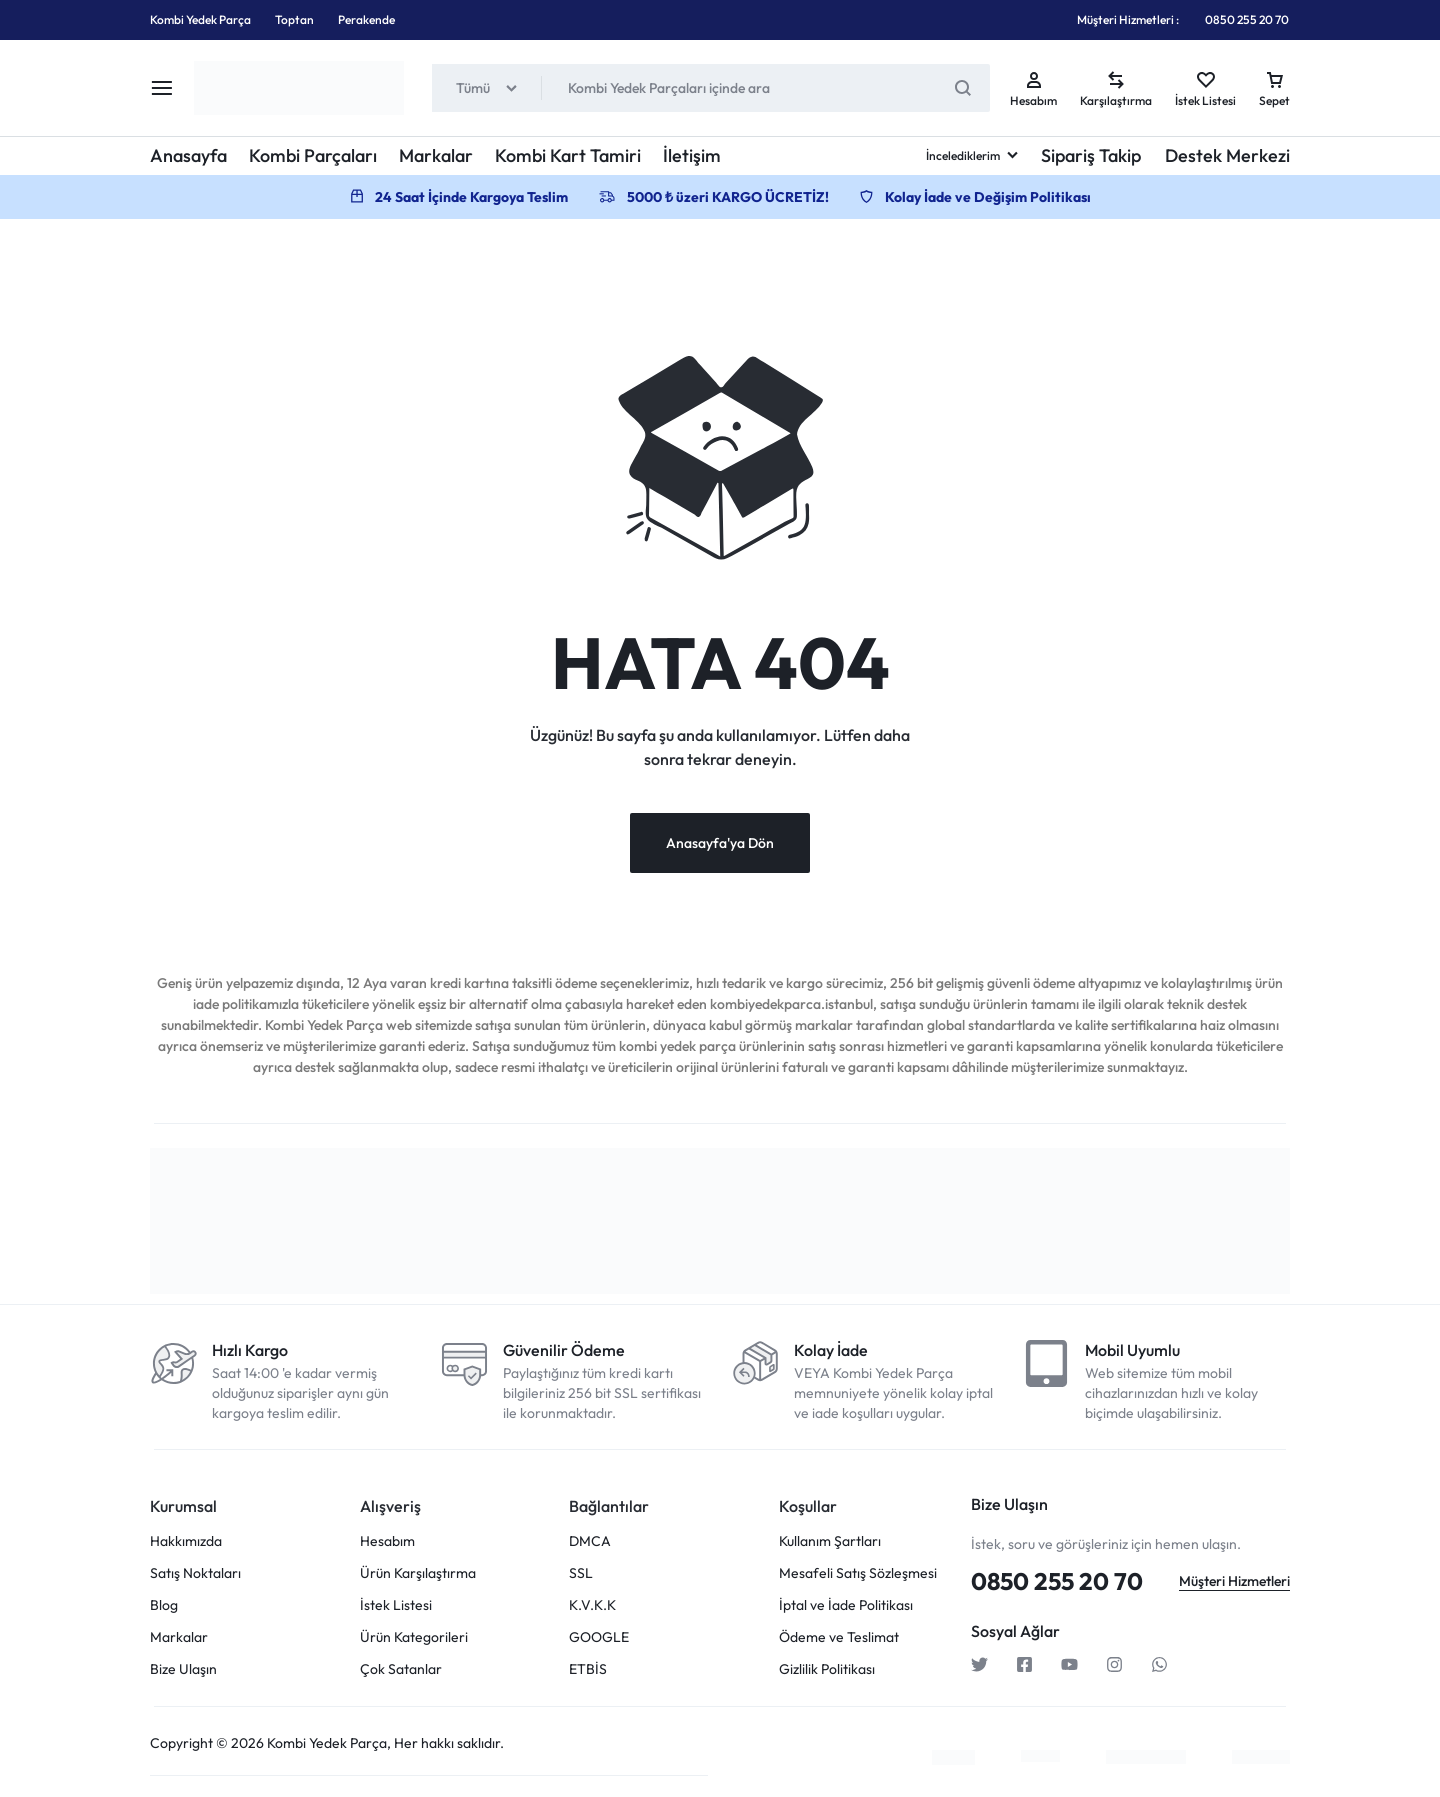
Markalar (436, 155)
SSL (581, 1573)
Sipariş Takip (1091, 155)
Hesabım (387, 1541)
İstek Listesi (396, 1605)
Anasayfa (188, 155)
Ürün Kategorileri (414, 1637)
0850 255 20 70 (1247, 19)
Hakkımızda (186, 1541)
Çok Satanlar (401, 1669)
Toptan (294, 19)
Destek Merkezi (1227, 155)
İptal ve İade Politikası (846, 1605)
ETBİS (588, 1669)
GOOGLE (599, 1637)
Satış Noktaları (195, 1573)
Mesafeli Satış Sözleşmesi (858, 1573)
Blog (164, 1605)
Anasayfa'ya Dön (720, 843)
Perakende (366, 19)
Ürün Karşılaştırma (418, 1573)
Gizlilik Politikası (827, 1669)
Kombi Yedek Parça (200, 19)
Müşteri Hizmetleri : (1128, 19)
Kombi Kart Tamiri (568, 155)
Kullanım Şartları (830, 1541)
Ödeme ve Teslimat (839, 1637)
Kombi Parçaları (313, 155)
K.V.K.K (592, 1605)
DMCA (590, 1541)
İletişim (692, 155)
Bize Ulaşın (183, 1669)
